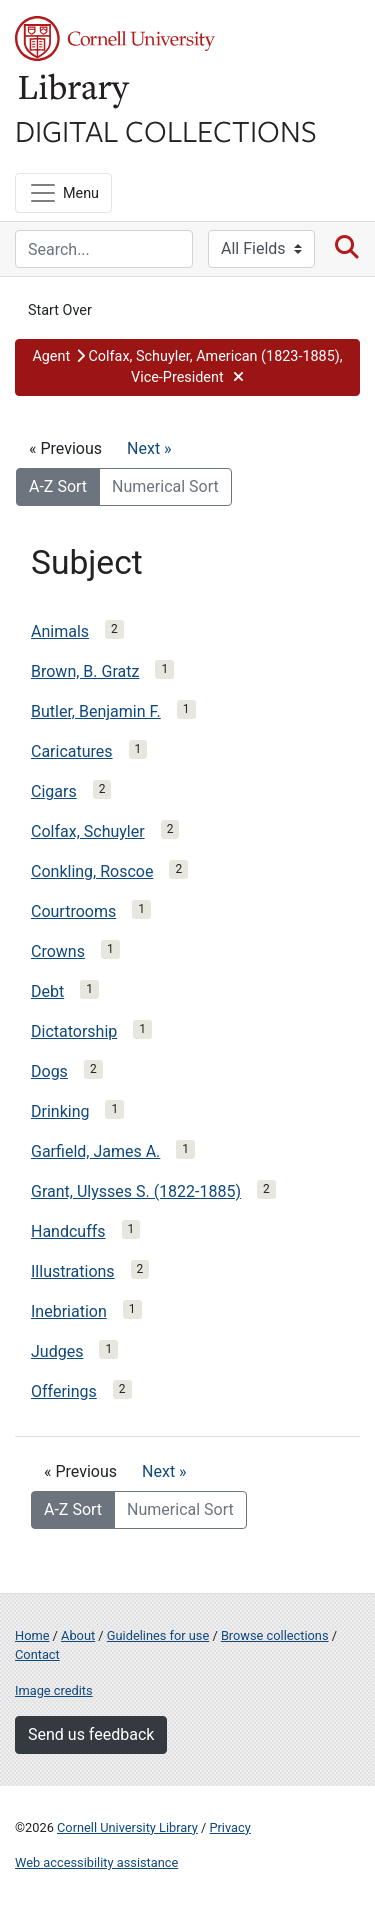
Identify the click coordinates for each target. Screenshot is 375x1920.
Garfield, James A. (95, 1151)
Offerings (64, 1391)
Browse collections (275, 1635)
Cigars (54, 791)
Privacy (229, 1827)
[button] (187, 367)
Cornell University (115, 38)
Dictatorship (74, 1031)
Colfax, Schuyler (88, 831)
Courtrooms (73, 911)
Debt (47, 991)
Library (75, 91)
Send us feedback (91, 1734)
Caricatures (72, 751)
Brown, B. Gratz (85, 671)
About (78, 1635)
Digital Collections (166, 130)
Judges (57, 1351)
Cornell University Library (127, 1827)
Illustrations (73, 1271)
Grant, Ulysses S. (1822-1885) (136, 1191)
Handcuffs (68, 1231)
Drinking (60, 1111)
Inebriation (69, 1311)
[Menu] (63, 193)
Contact (37, 1654)
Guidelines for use (158, 1635)
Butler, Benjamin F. (96, 711)
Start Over (60, 310)
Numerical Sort (165, 486)
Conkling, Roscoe (92, 871)
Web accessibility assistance (96, 1862)
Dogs (49, 1071)
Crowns (58, 951)
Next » (149, 448)
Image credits (54, 1690)
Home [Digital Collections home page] (32, 1635)
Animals (60, 631)
